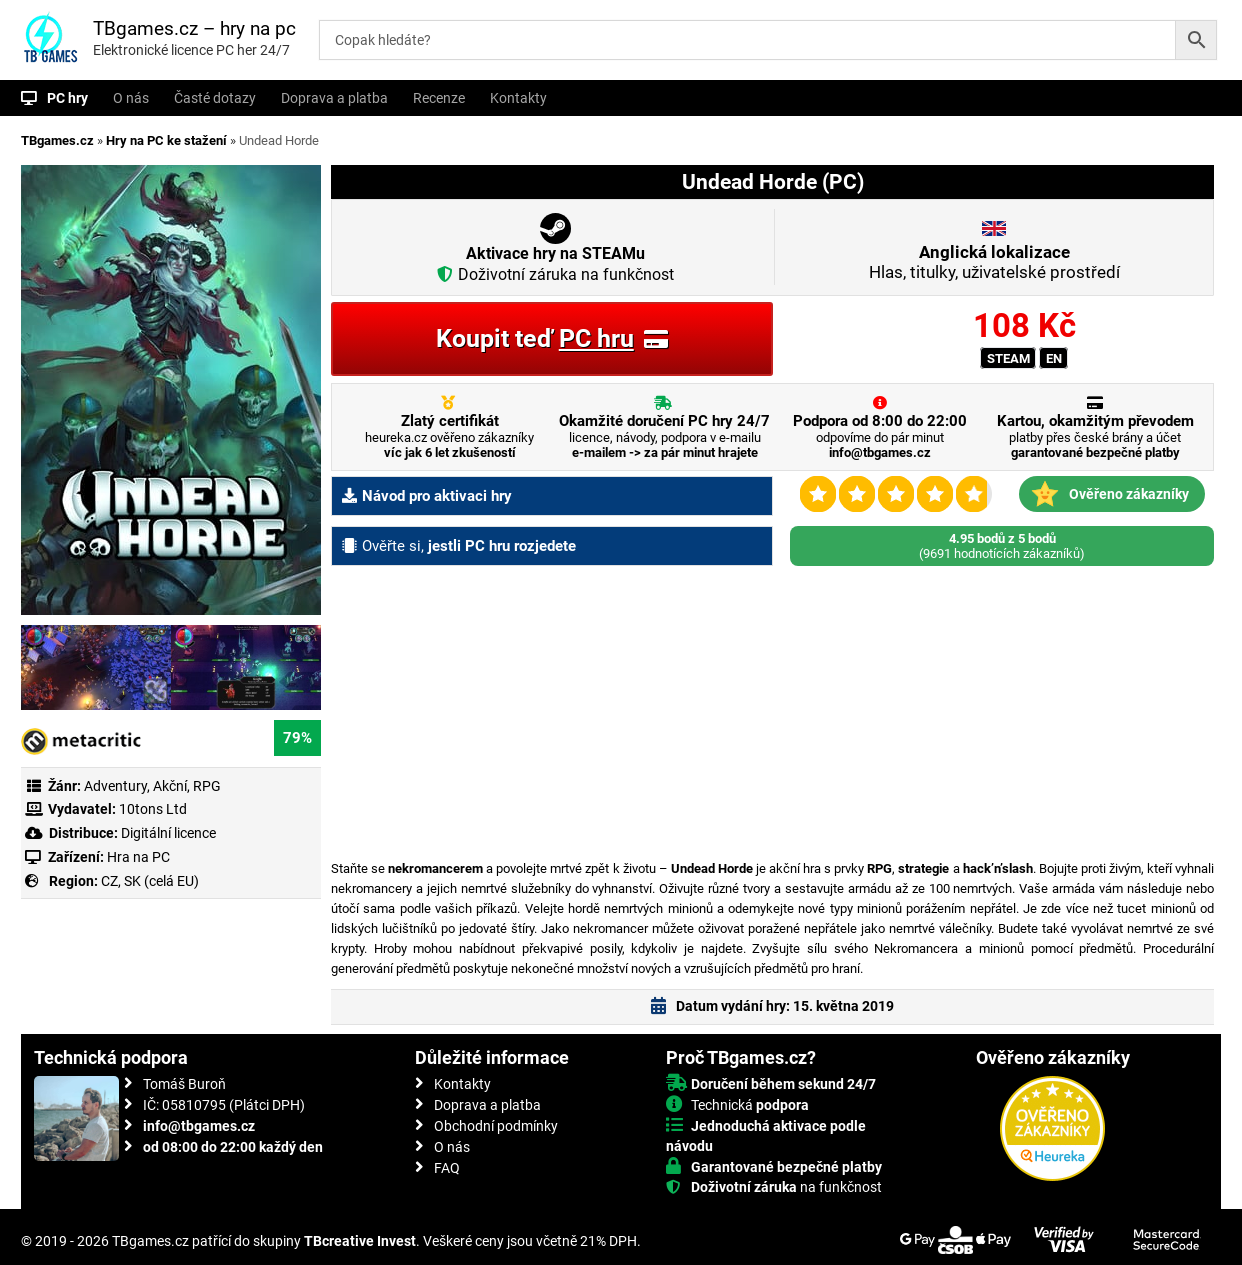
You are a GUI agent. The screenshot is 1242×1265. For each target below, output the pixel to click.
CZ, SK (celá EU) (150, 881)
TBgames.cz (57, 140)
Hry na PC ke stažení (166, 140)
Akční (170, 786)
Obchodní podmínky (496, 1126)
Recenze (439, 98)
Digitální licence (167, 833)
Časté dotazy (215, 98)
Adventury (115, 786)
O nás (131, 98)
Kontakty (518, 98)
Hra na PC (137, 857)
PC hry (67, 98)
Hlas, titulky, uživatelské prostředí (994, 262)
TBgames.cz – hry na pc (194, 28)
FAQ (447, 1168)
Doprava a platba (334, 98)
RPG (207, 786)
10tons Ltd (153, 809)
